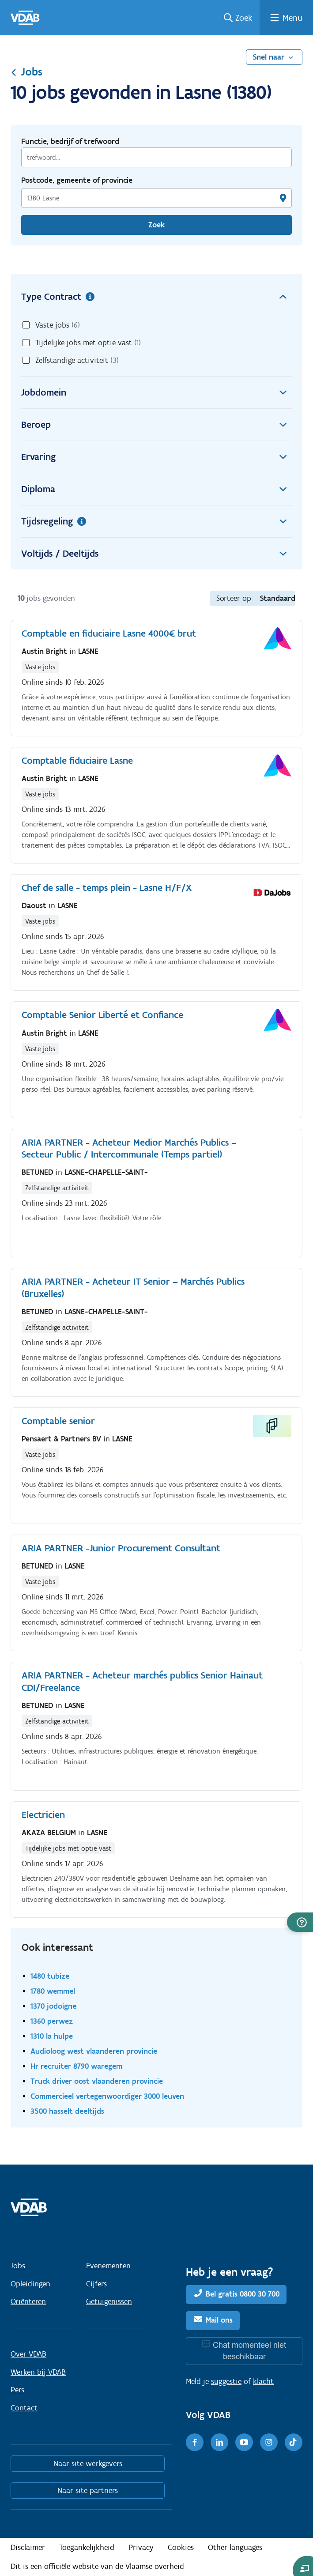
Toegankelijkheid (86, 2547)
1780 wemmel (52, 1990)
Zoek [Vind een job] (156, 225)
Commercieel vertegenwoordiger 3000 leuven (107, 2096)
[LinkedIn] (219, 2442)
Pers (17, 2390)
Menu (292, 17)
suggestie (226, 2381)
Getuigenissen (109, 2301)
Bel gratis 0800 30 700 (242, 2294)
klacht (263, 2381)
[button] (300, 1922)
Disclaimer (28, 2547)
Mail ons (219, 2320)
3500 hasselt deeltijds (67, 2111)
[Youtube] (244, 2442)
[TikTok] (293, 2442)
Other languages (235, 2547)
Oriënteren (28, 2301)
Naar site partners (87, 2490)
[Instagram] (269, 2442)
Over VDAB (28, 2354)
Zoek (244, 17)
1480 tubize (49, 1975)
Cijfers (96, 2284)
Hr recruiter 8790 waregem (76, 2066)
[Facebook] (195, 2442)
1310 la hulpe (51, 2035)
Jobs (26, 71)
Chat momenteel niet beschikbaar (249, 2350)
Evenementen (108, 2266)
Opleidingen (30, 2284)
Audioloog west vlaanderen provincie (93, 2051)
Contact (24, 2408)
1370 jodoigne (53, 2005)
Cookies (181, 2547)
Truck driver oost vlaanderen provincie (96, 2081)
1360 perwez (51, 2020)
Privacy (141, 2547)
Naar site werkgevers (87, 2463)
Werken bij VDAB (38, 2372)
